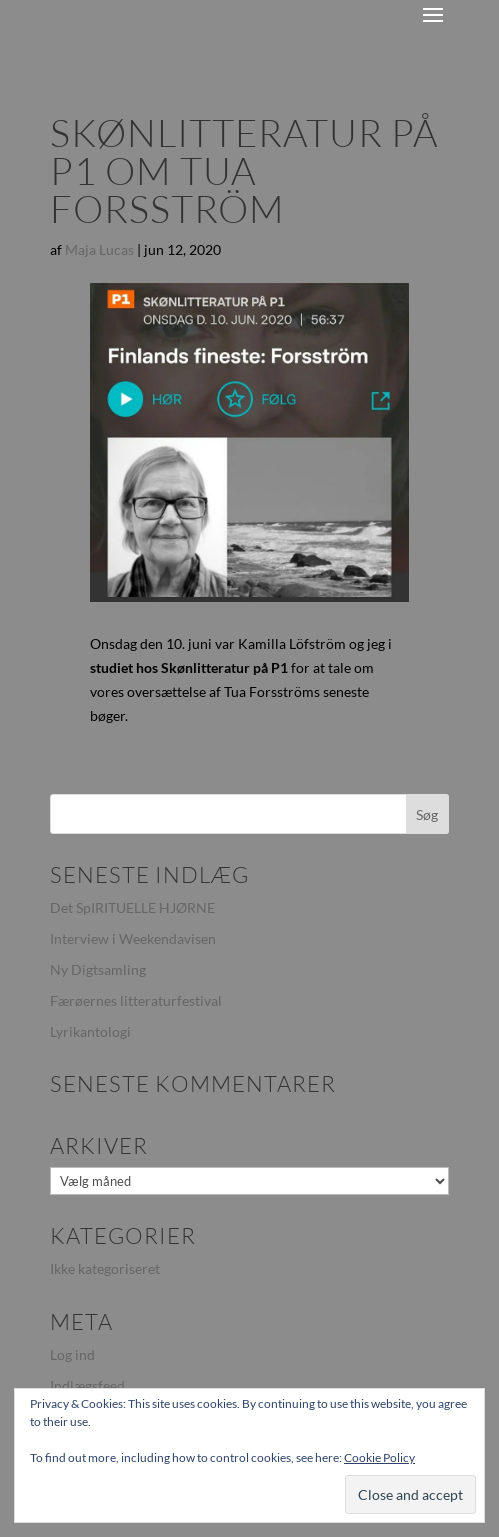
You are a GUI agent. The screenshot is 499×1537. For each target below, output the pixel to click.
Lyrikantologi (90, 1031)
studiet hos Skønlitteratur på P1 (189, 667)
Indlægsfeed (87, 1385)
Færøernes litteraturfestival (136, 1000)
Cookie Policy (379, 1457)
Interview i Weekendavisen (133, 938)
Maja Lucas (99, 249)
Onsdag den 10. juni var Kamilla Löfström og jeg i (241, 643)
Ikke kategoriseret (105, 1268)
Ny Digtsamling (98, 969)
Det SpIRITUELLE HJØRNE (132, 907)
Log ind (72, 1354)
